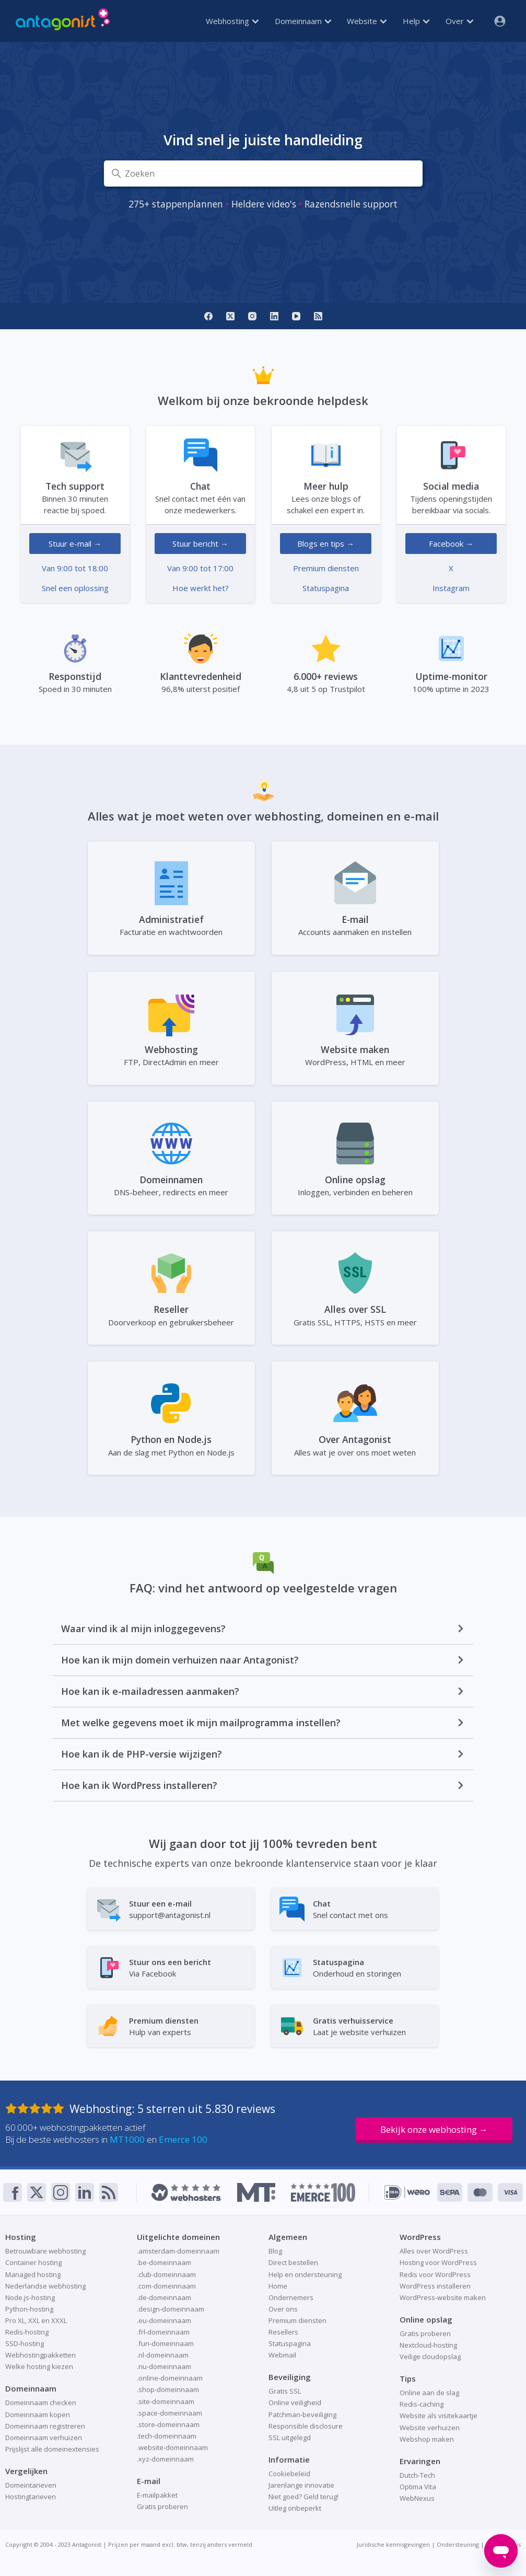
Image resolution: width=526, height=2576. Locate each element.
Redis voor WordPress (435, 2274)
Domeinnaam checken (40, 2402)
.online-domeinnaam (170, 2378)
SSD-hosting (24, 2343)
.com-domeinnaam (166, 2286)
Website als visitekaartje (438, 2415)
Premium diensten (326, 568)
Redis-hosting (27, 2332)
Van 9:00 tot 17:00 (200, 568)
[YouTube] (296, 316)
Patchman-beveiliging (302, 2414)
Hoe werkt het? (200, 588)
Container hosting (33, 2262)
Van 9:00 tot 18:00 (75, 568)
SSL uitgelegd (289, 2437)
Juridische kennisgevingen (393, 2544)
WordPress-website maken (443, 2297)
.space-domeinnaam (169, 2413)
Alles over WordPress (434, 2251)
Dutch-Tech (417, 2475)
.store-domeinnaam (168, 2424)
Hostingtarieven (30, 2496)
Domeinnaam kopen (37, 2414)
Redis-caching (421, 2404)
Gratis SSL (284, 2391)
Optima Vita (418, 2486)
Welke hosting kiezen (39, 2366)
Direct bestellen (293, 2262)
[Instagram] (252, 316)
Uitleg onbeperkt (294, 2508)
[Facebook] (208, 316)
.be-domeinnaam (164, 2262)
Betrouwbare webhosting (45, 2251)
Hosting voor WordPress (438, 2262)
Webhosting (232, 21)
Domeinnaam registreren (45, 2426)
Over (459, 21)
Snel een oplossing (75, 588)
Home (277, 2286)
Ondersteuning (458, 2544)
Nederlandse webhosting (45, 2286)
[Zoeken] (263, 173)
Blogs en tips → (325, 543)
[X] (230, 316)
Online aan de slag (429, 2392)
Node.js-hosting (30, 2297)
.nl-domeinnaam (163, 2355)
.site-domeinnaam (165, 2401)
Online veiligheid (294, 2402)
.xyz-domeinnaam (165, 2459)
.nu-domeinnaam (164, 2366)
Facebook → (451, 543)
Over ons (283, 2309)
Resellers (283, 2332)
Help (416, 21)
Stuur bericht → (200, 543)
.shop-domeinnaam (168, 2389)
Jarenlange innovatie (301, 2485)
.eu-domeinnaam (164, 2320)
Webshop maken (427, 2439)
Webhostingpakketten (40, 2355)
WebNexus (417, 2498)
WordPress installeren (435, 2286)
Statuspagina (325, 588)
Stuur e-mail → (75, 543)
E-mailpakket (157, 2495)
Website (367, 21)
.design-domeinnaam (170, 2309)
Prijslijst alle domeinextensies (52, 2449)
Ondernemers (290, 2297)
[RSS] (318, 316)
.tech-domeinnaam (166, 2436)
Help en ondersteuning (305, 2274)
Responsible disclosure (305, 2426)
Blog (275, 2251)
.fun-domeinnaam (165, 2343)
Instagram (451, 588)
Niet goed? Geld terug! (303, 2496)
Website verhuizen (430, 2427)
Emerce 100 (183, 2139)
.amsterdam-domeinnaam (178, 2251)
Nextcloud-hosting (428, 2345)
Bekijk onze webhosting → (434, 2129)
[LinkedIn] (274, 316)
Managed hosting (33, 2274)
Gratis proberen (162, 2506)
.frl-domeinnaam (163, 2332)
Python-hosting (29, 2309)
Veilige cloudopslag (430, 2356)
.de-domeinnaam (164, 2297)
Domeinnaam (303, 21)
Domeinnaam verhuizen (43, 2437)
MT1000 (127, 2139)
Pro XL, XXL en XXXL (36, 2320)
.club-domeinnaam (166, 2274)
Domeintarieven (30, 2485)
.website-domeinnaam (172, 2447)
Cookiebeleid (289, 2473)
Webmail (282, 2355)
